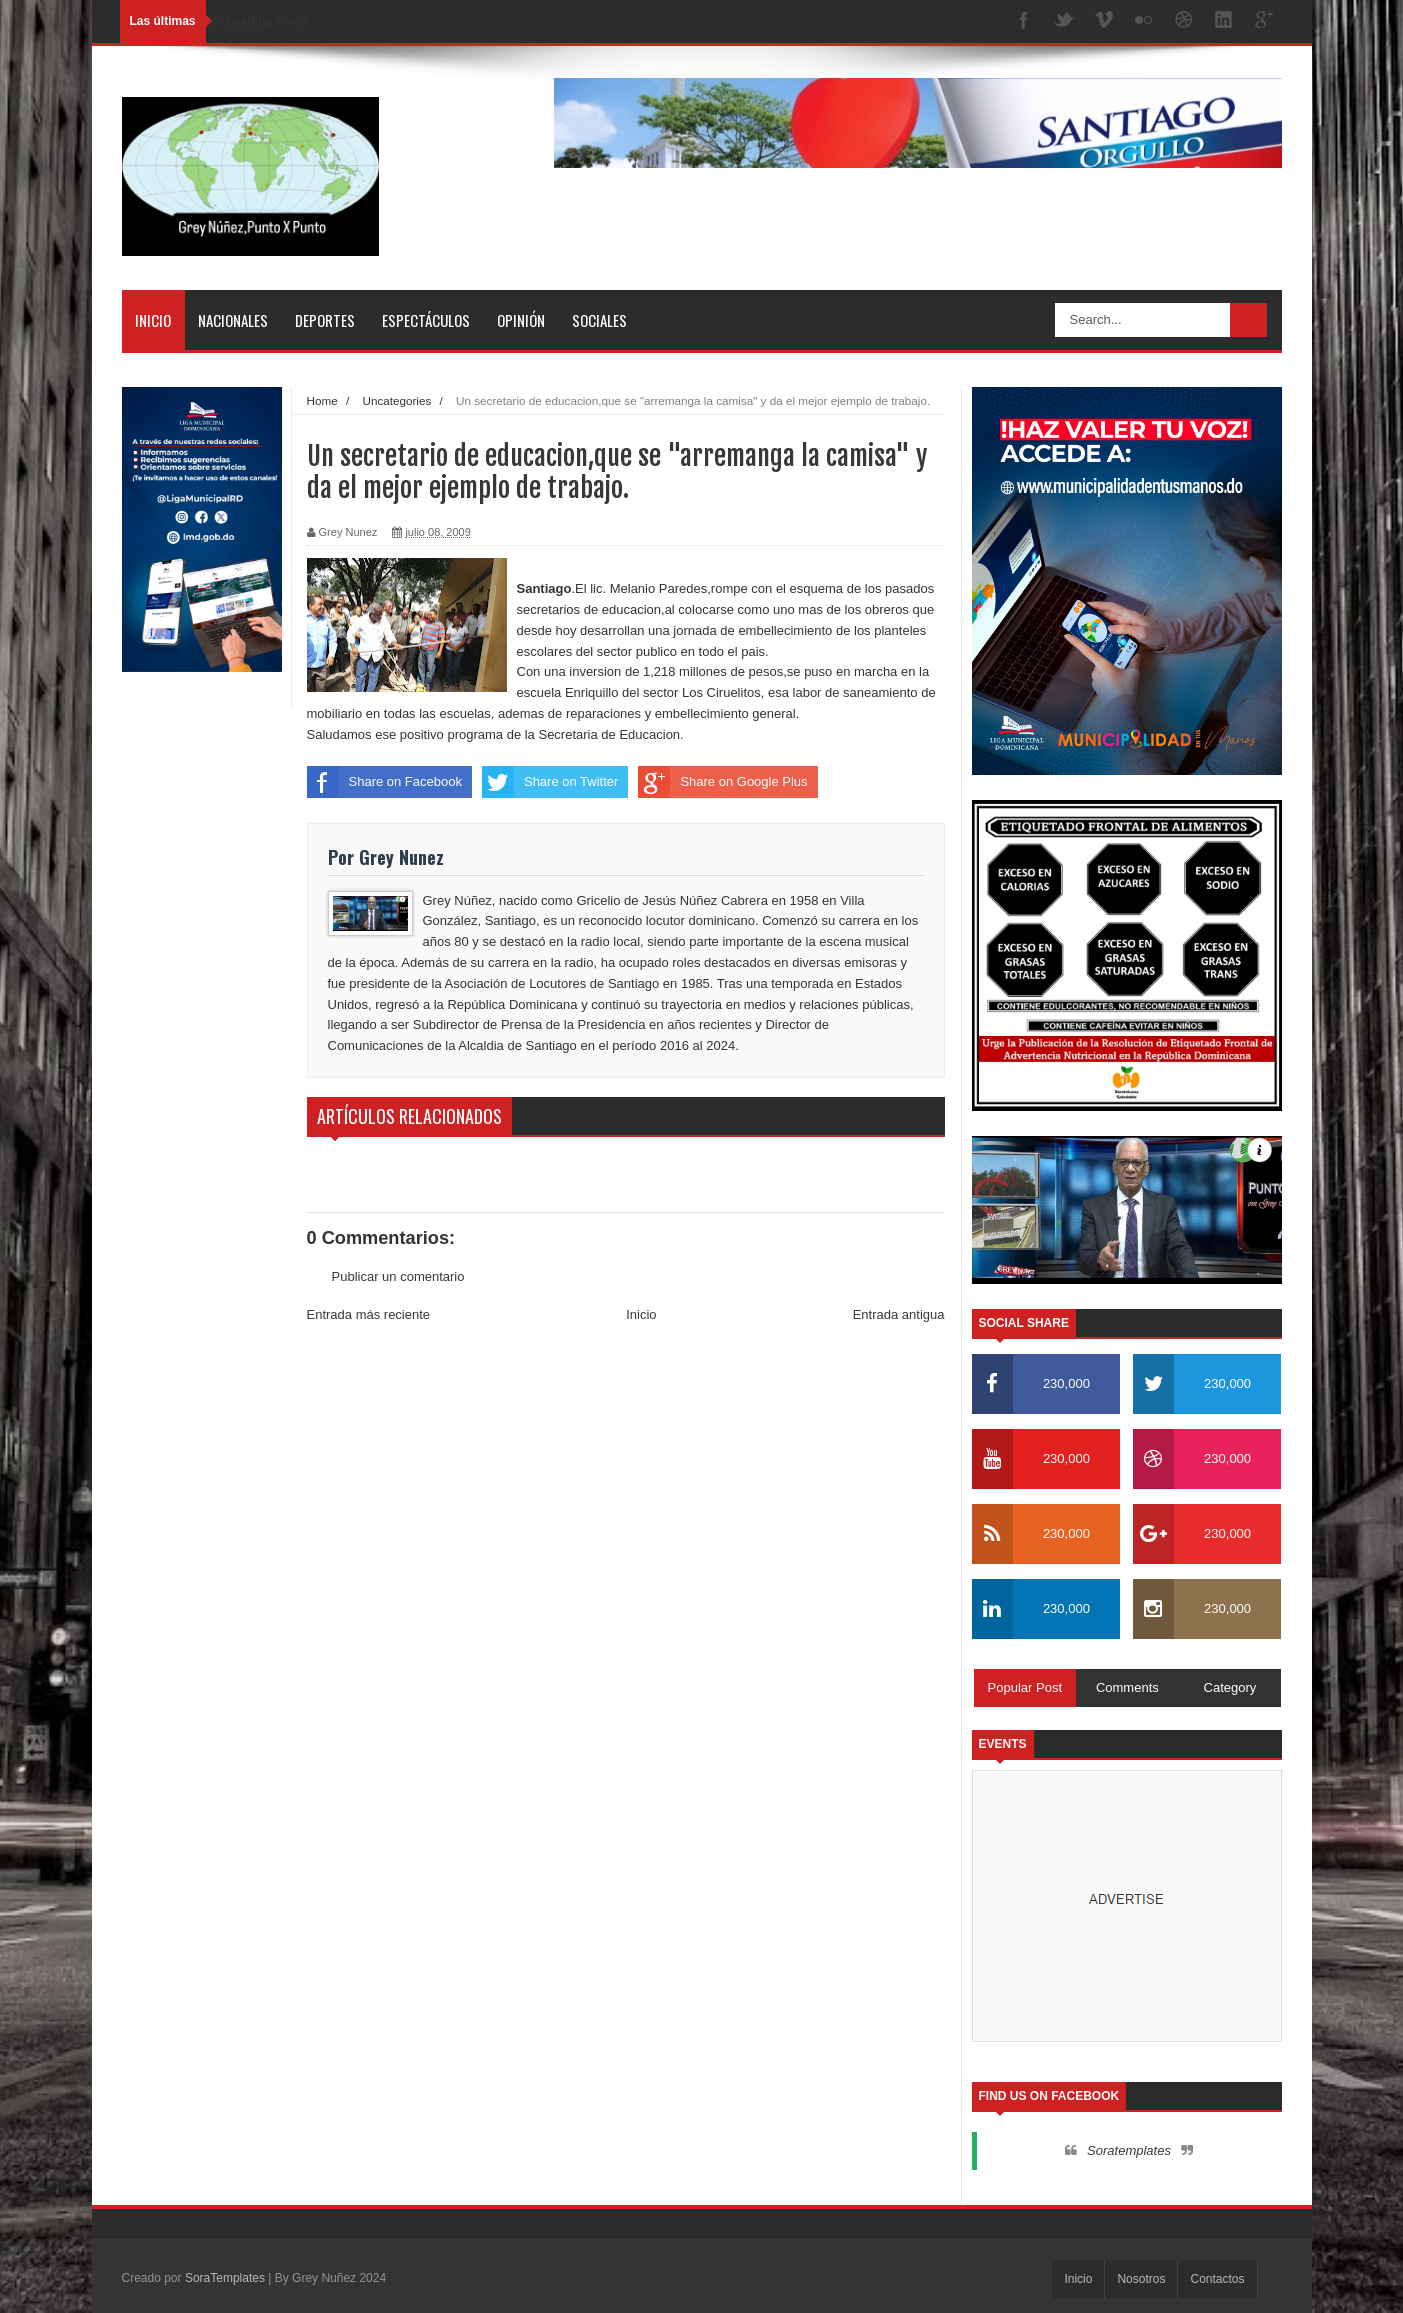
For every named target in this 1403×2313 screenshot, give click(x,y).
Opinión (521, 320)
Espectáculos (426, 320)
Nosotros (1141, 2279)
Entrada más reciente (369, 1314)
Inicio (153, 320)
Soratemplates (1129, 2150)
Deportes (325, 320)
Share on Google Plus (722, 782)
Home (322, 400)
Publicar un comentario (398, 1276)
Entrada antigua (899, 1314)
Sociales (599, 320)
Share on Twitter (550, 782)
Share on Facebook (384, 782)
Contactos (1217, 2279)
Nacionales (233, 320)
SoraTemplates (225, 2278)
